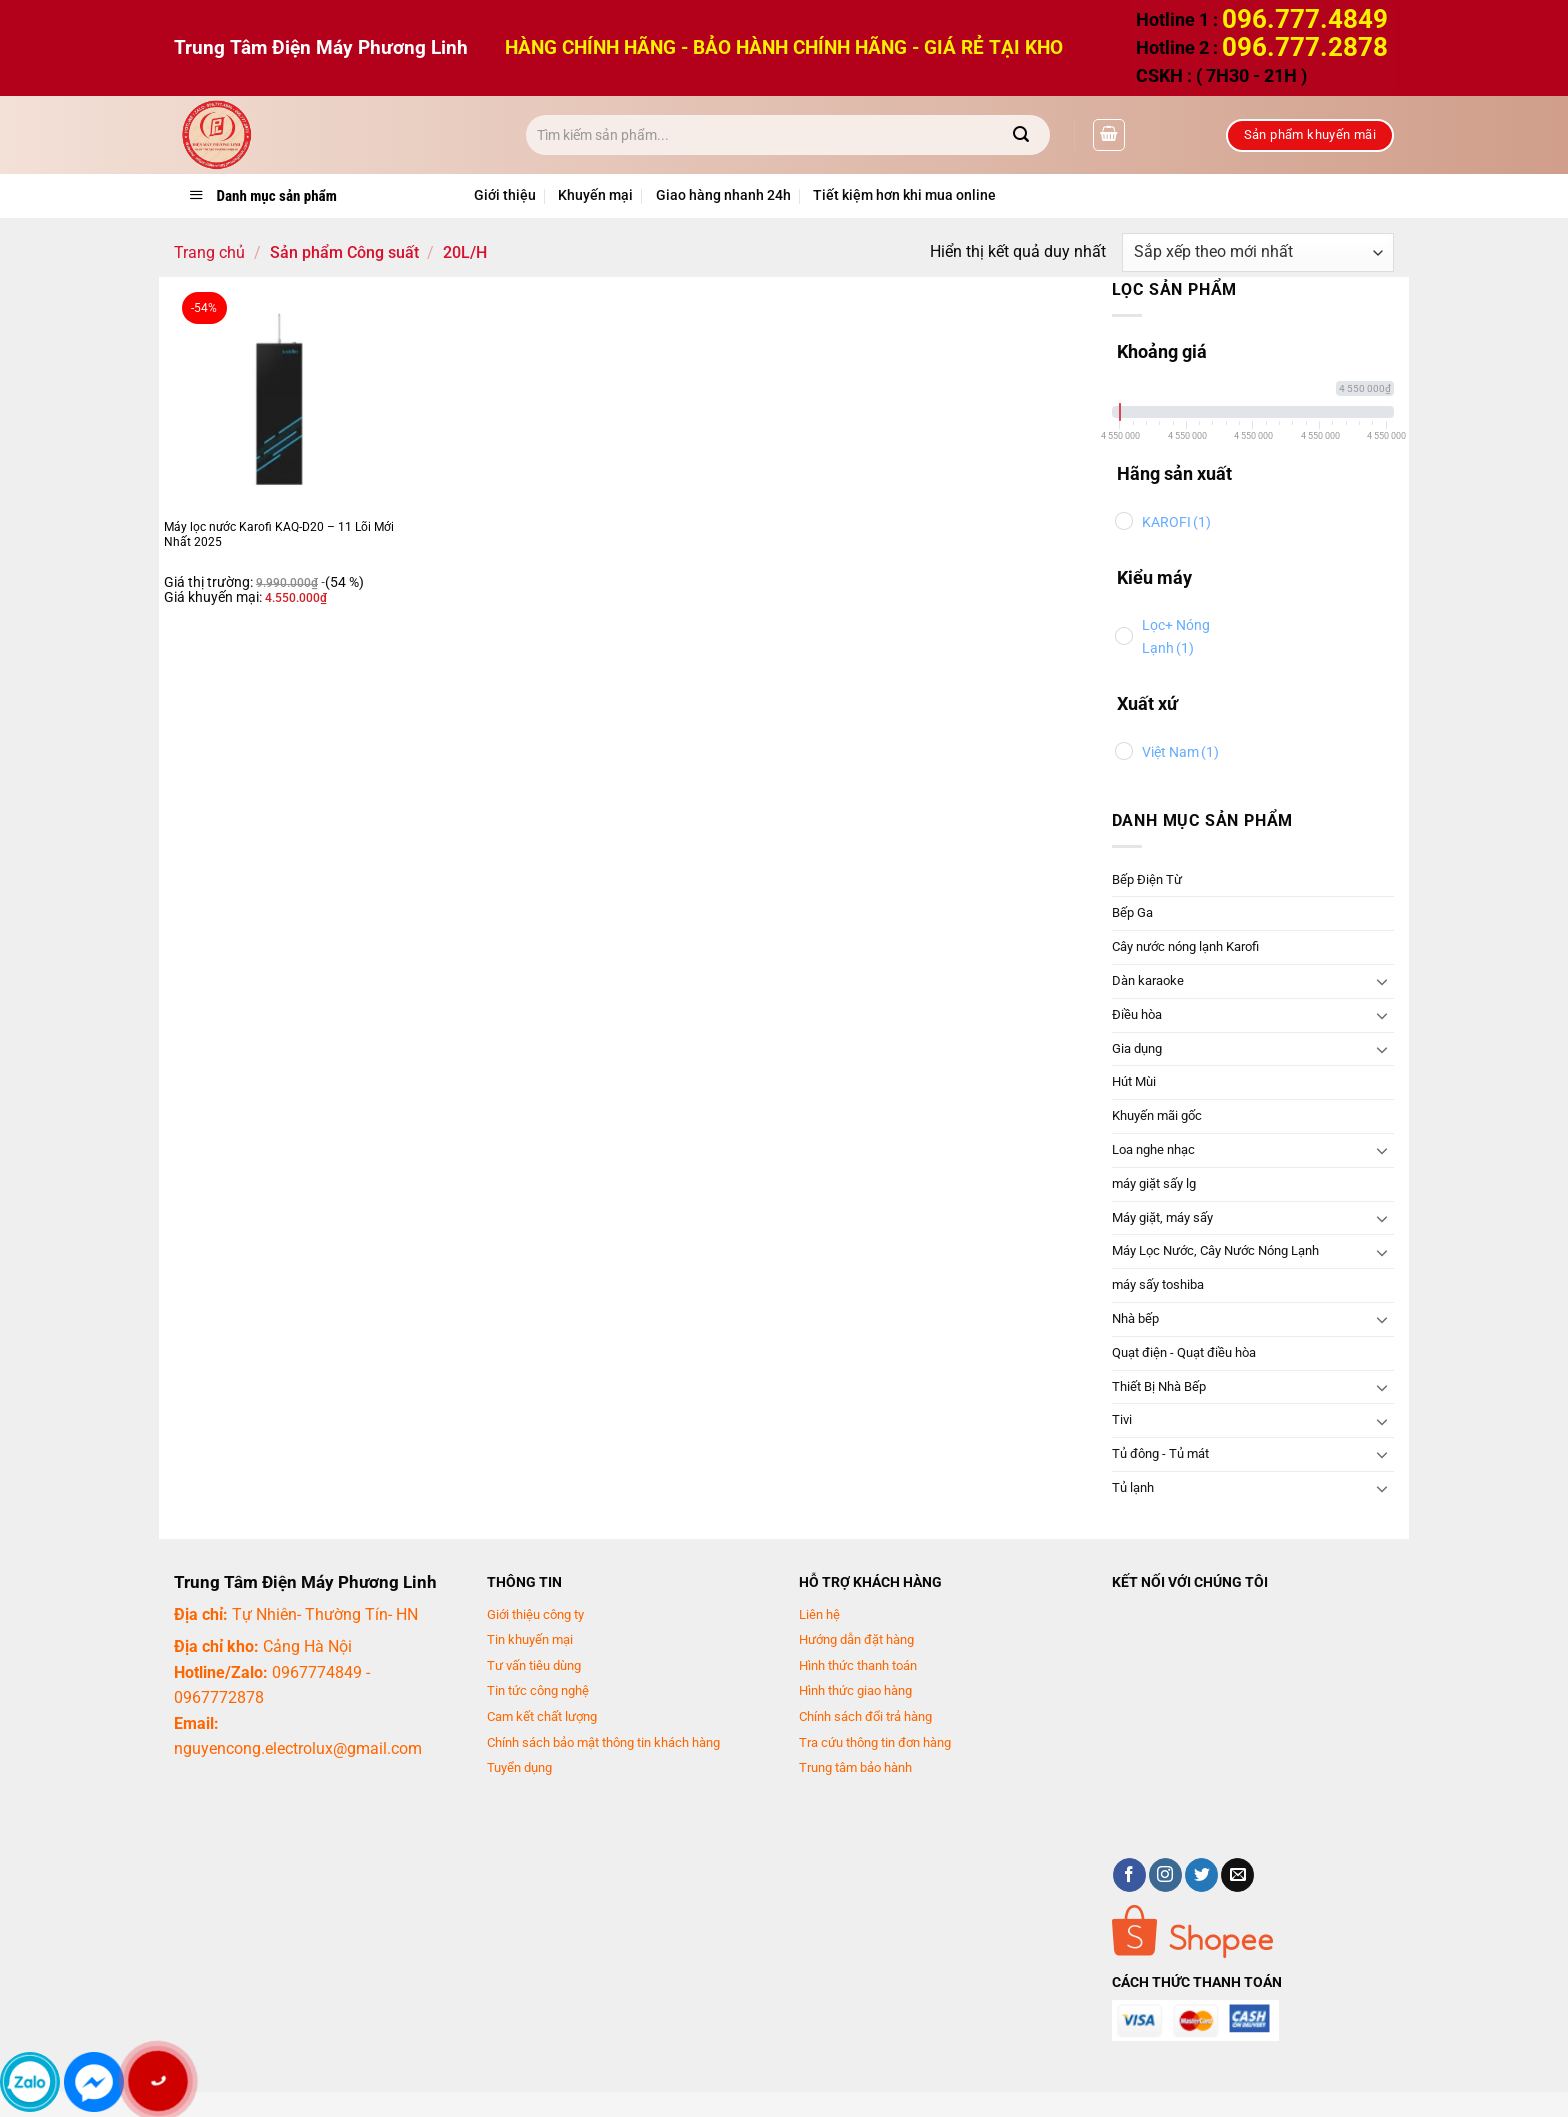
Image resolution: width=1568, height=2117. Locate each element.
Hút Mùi (1134, 1081)
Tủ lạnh (1133, 1487)
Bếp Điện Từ (1147, 879)
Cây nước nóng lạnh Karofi (1185, 946)
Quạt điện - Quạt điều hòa (1184, 1352)
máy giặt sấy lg (1154, 1183)
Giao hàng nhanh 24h (723, 195)
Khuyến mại (595, 195)
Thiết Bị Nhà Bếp (1159, 1386)
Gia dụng (1137, 1048)
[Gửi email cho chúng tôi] (1237, 1875)
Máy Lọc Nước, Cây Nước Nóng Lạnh (1215, 1250)
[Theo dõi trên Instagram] (1165, 1875)
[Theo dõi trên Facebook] (1129, 1875)
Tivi (1122, 1419)
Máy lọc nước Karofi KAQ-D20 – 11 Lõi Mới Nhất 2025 (279, 535)
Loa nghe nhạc (1153, 1149)
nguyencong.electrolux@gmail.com (298, 1748)
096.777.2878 (1305, 47)
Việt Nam (1180, 752)
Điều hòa (1137, 1014)
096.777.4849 (1305, 19)
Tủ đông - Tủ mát (1160, 1453)
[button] (1109, 135)
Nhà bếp (1135, 1318)
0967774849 (317, 1672)
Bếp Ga (1132, 912)
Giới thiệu (505, 195)
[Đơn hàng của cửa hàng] (1258, 252)
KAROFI (1176, 522)
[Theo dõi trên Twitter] (1201, 1875)
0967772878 (219, 1697)
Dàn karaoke (1148, 980)
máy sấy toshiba (1158, 1284)
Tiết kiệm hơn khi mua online (904, 195)
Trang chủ (209, 252)
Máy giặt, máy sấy (1162, 1217)
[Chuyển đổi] (1382, 981)
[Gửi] (1021, 135)
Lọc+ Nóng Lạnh (1176, 637)
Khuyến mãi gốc (1157, 1115)
